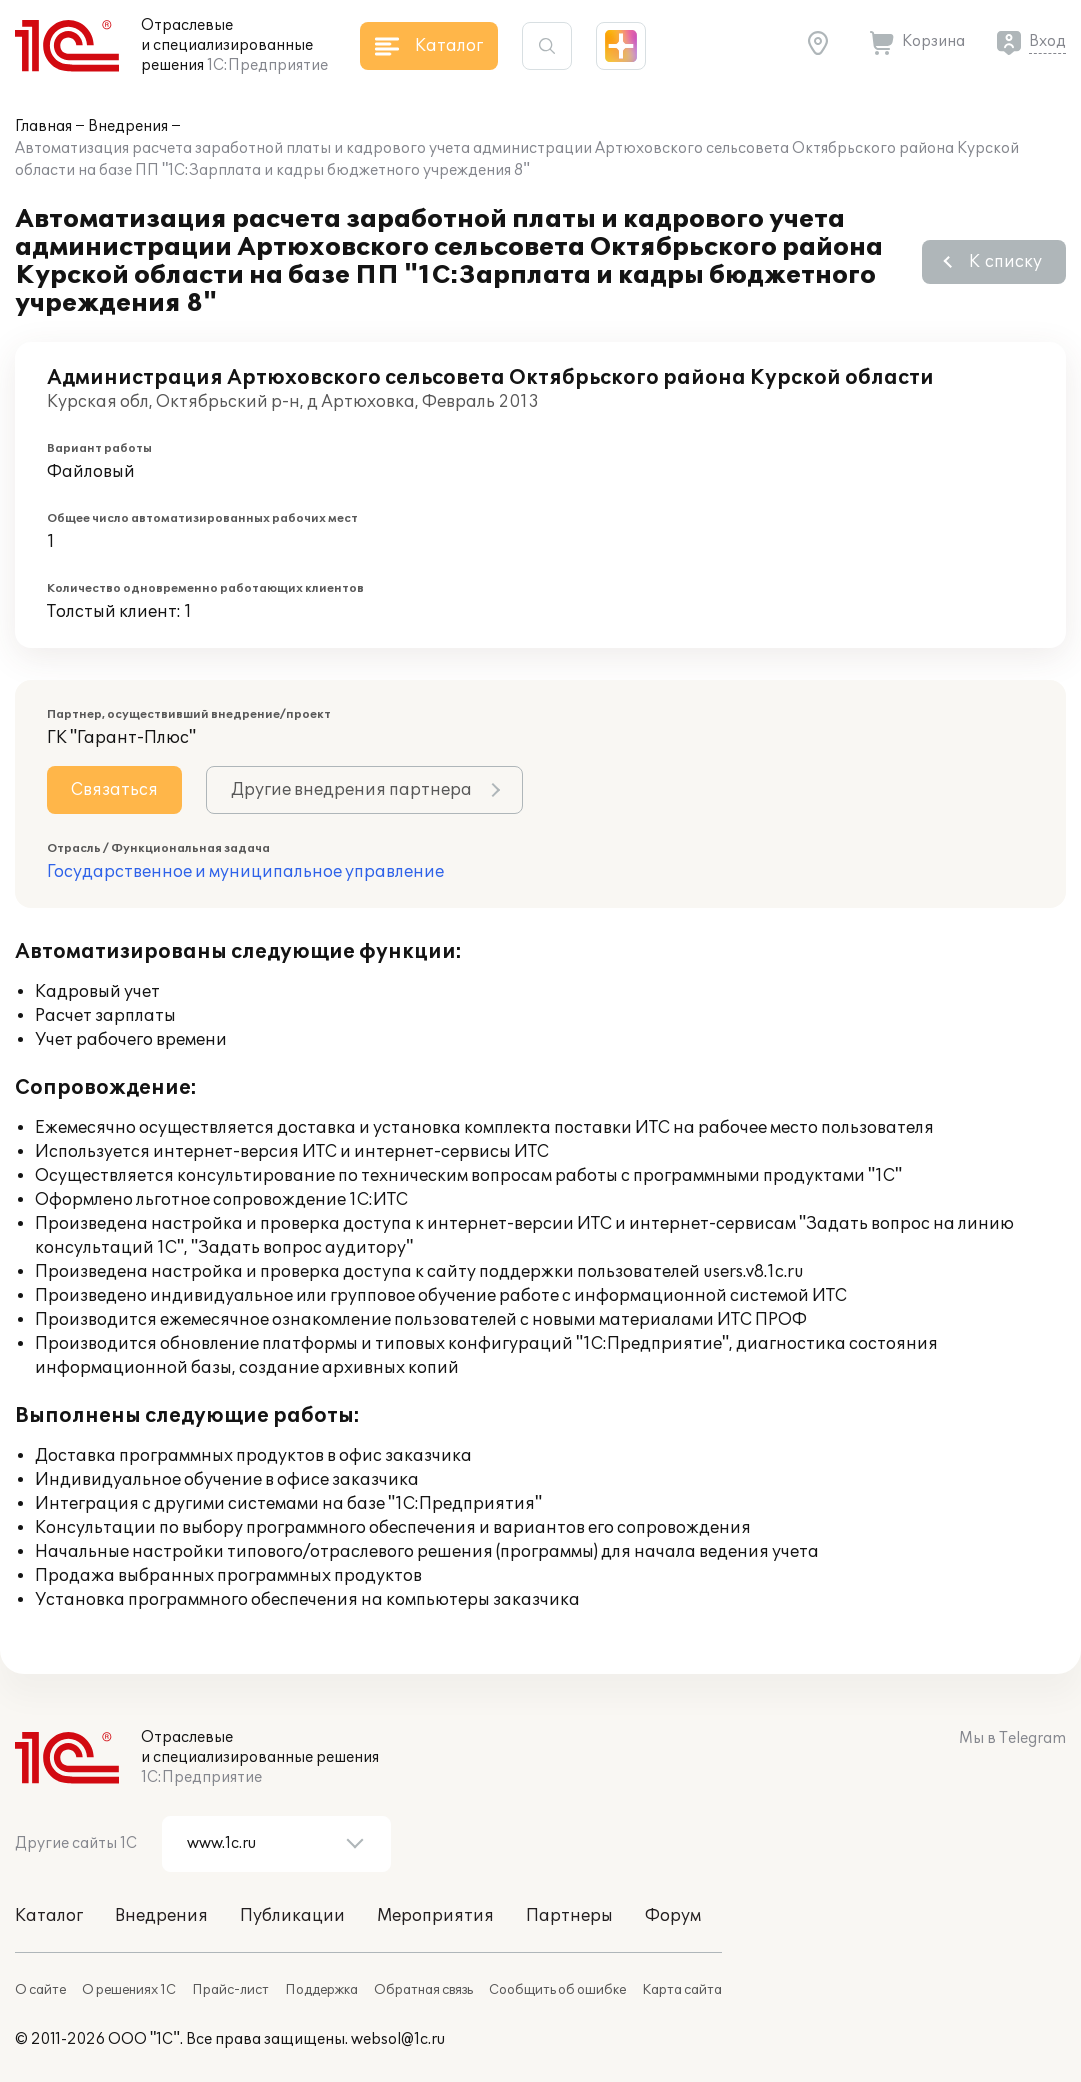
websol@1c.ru (398, 2039)
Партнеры (569, 1916)
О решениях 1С (129, 1990)
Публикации (292, 1916)
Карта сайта (682, 1990)
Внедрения (128, 126)
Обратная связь (423, 1990)
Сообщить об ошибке (557, 1990)
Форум (673, 1916)
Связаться (114, 790)
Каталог (49, 1916)
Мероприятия (435, 1916)
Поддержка (321, 1990)
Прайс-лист (230, 1990)
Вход (1047, 41)
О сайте (40, 1990)
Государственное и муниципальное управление (245, 872)
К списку (1005, 262)
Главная (43, 126)
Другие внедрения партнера (351, 790)
